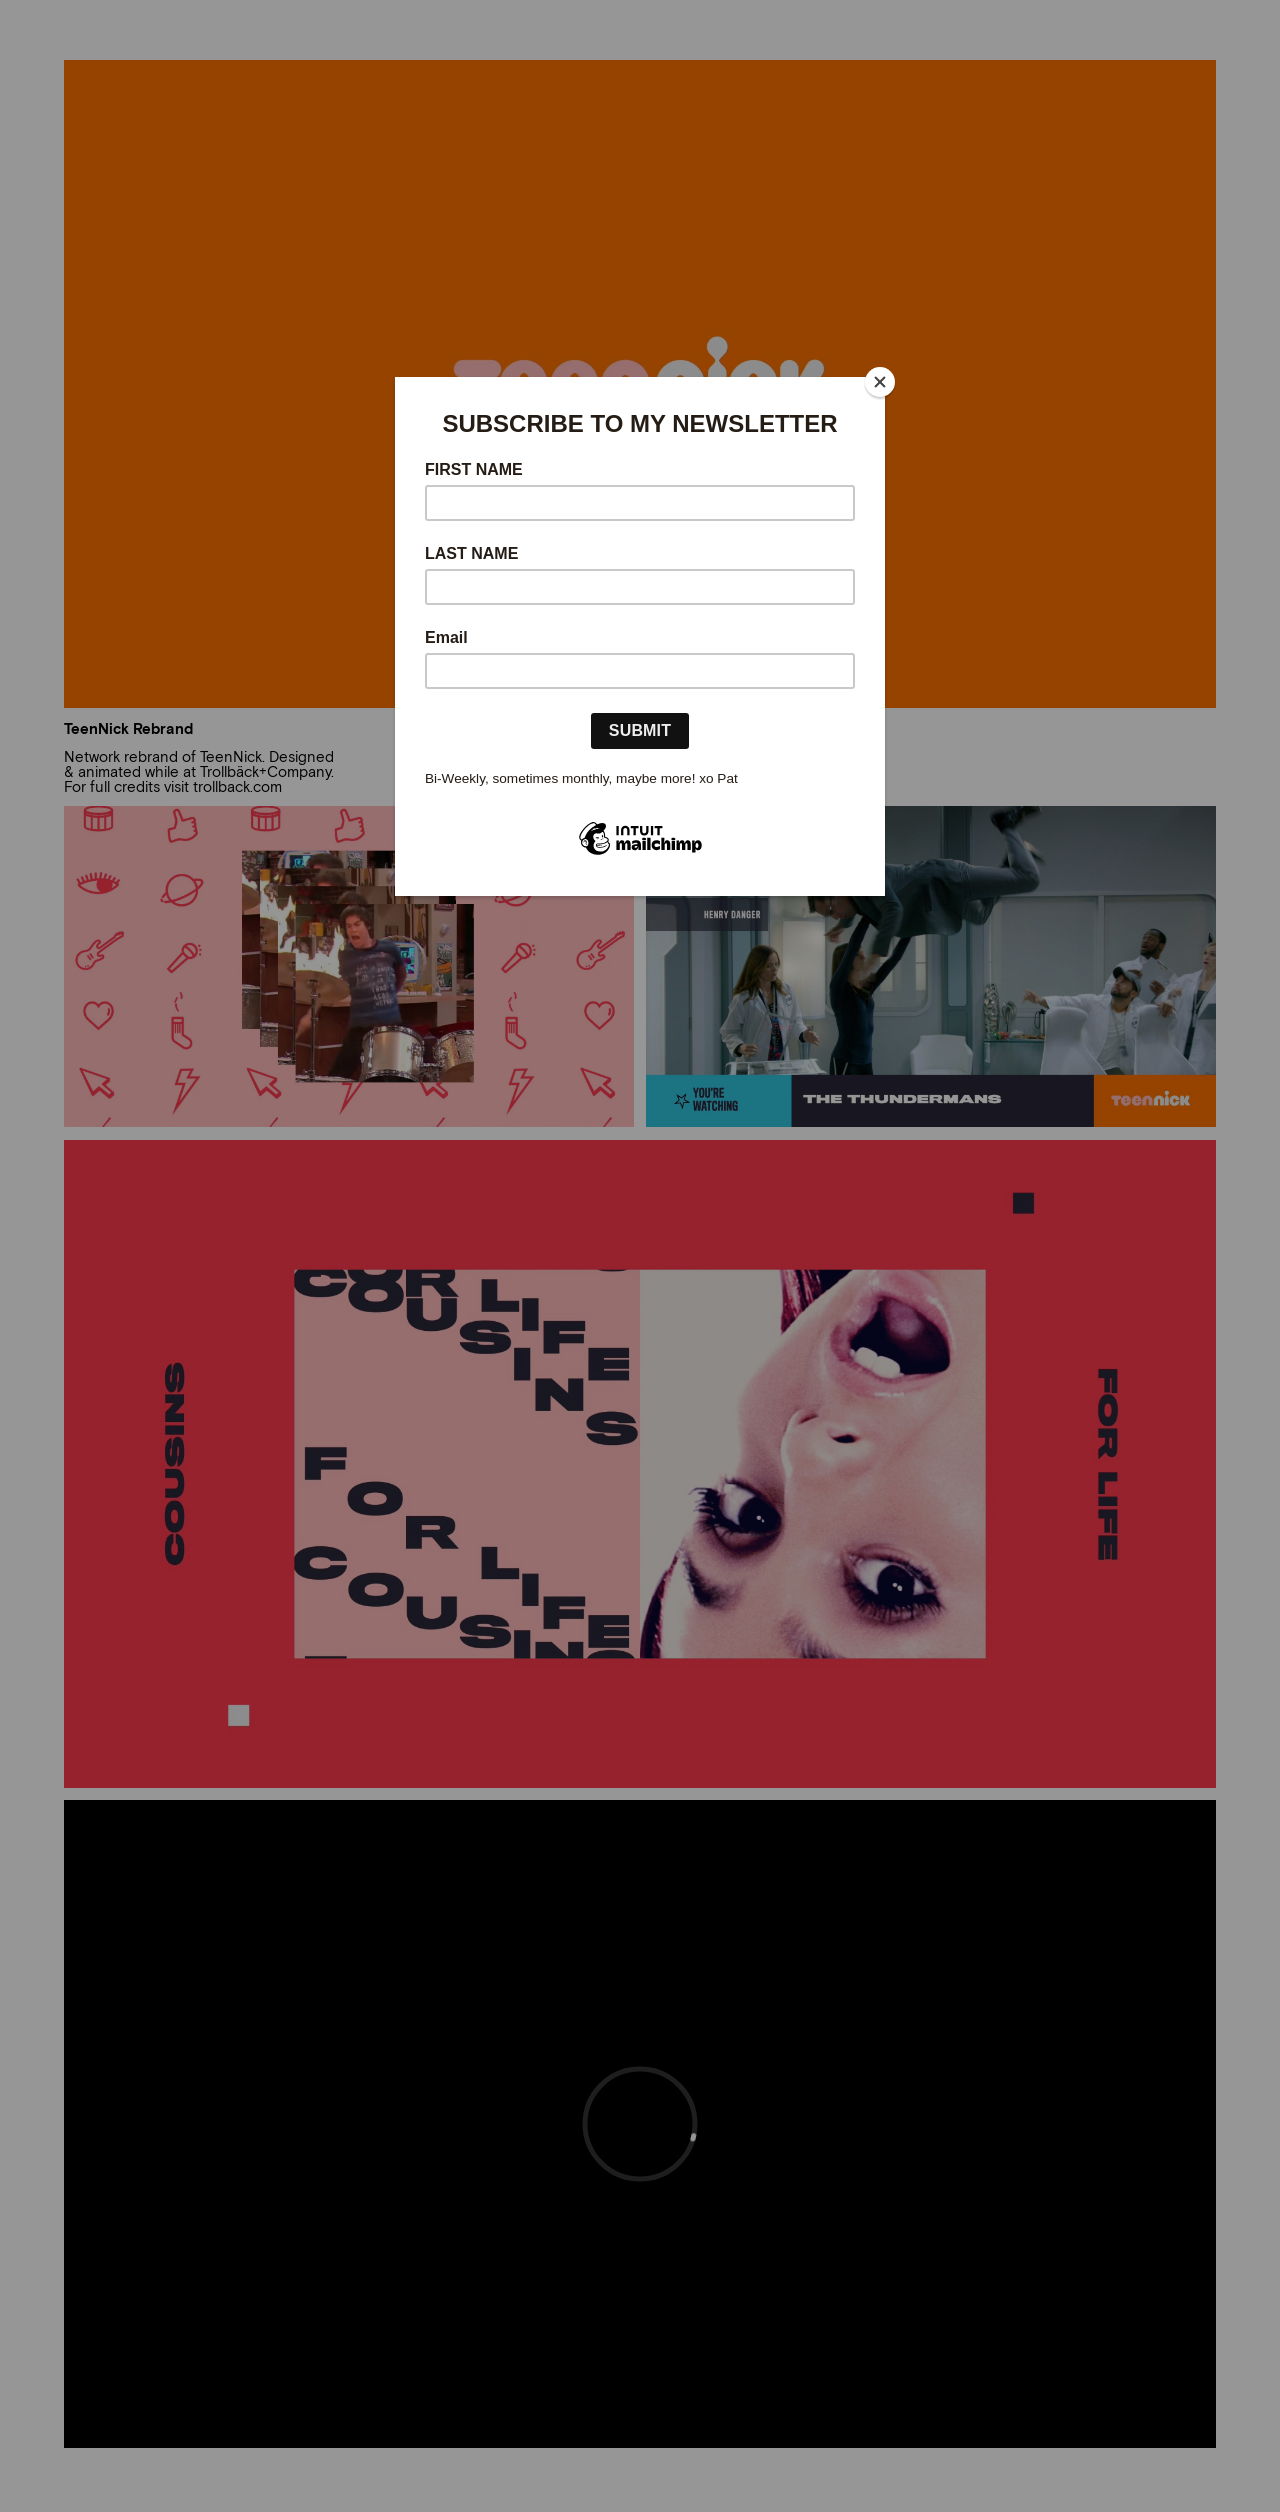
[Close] (880, 382)
